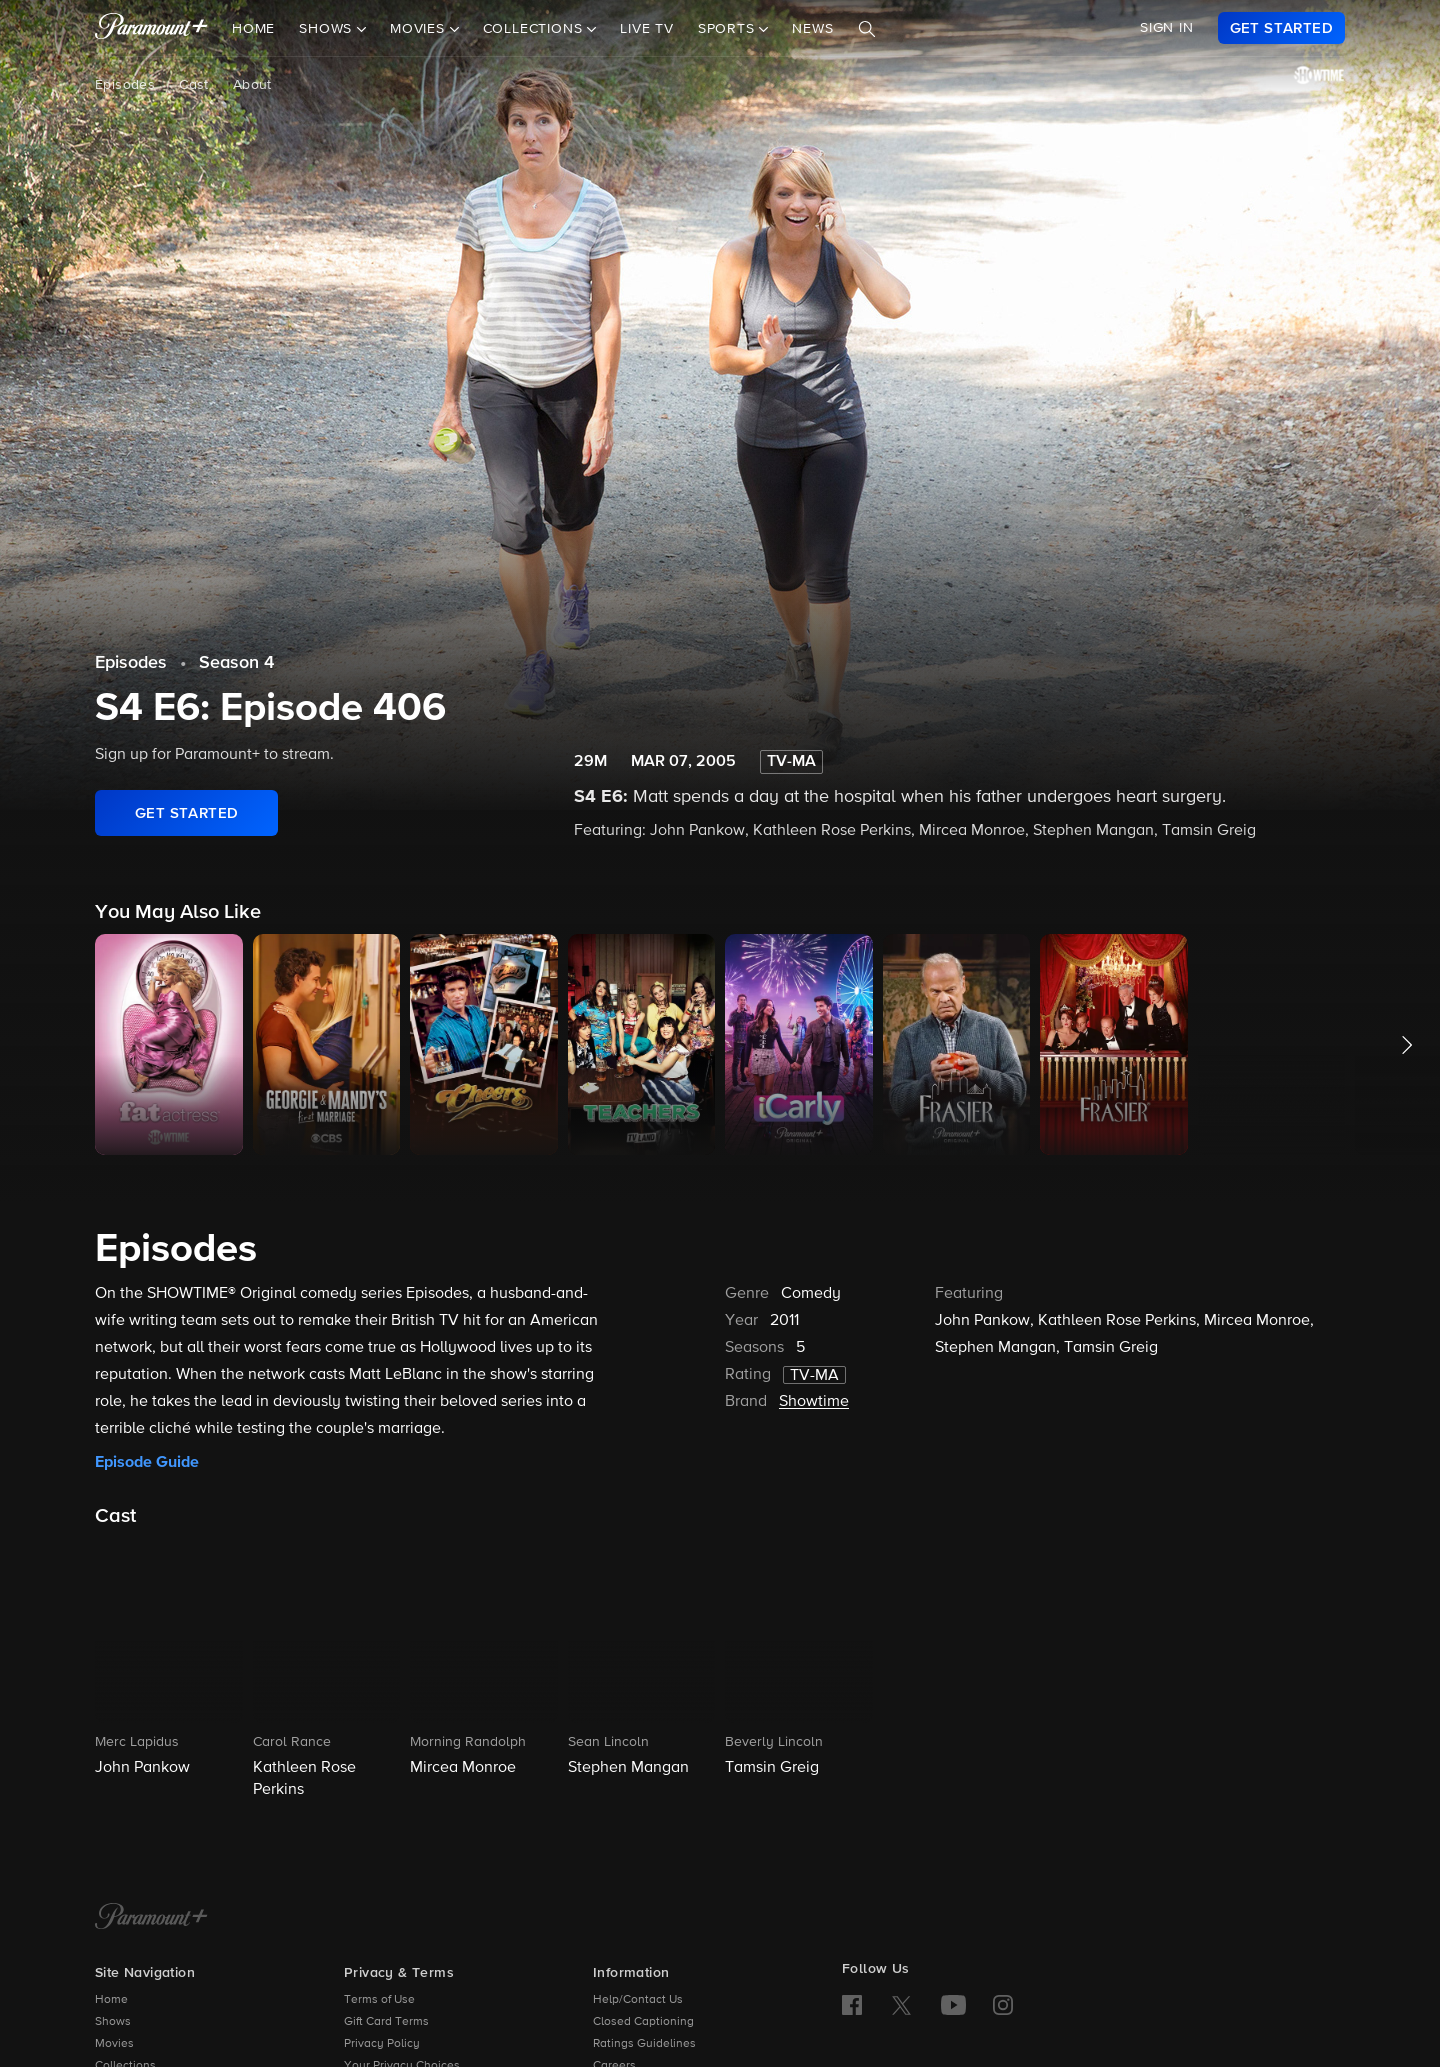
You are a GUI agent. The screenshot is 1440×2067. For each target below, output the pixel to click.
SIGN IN (1167, 28)
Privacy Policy (382, 2044)
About (252, 85)
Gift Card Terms (386, 2022)
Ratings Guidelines (644, 2044)
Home (253, 29)
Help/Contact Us (638, 2000)
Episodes (125, 85)
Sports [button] (729, 29)
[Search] (867, 29)
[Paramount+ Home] (151, 1918)
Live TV (647, 29)
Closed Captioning (643, 2022)
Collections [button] (535, 29)
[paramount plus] (151, 28)
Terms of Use (379, 2000)
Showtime (814, 1402)
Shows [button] (328, 29)
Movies (114, 2044)
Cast (194, 85)
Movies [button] (420, 29)
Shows (113, 2022)
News (812, 29)
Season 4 (236, 663)
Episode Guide (147, 1462)
